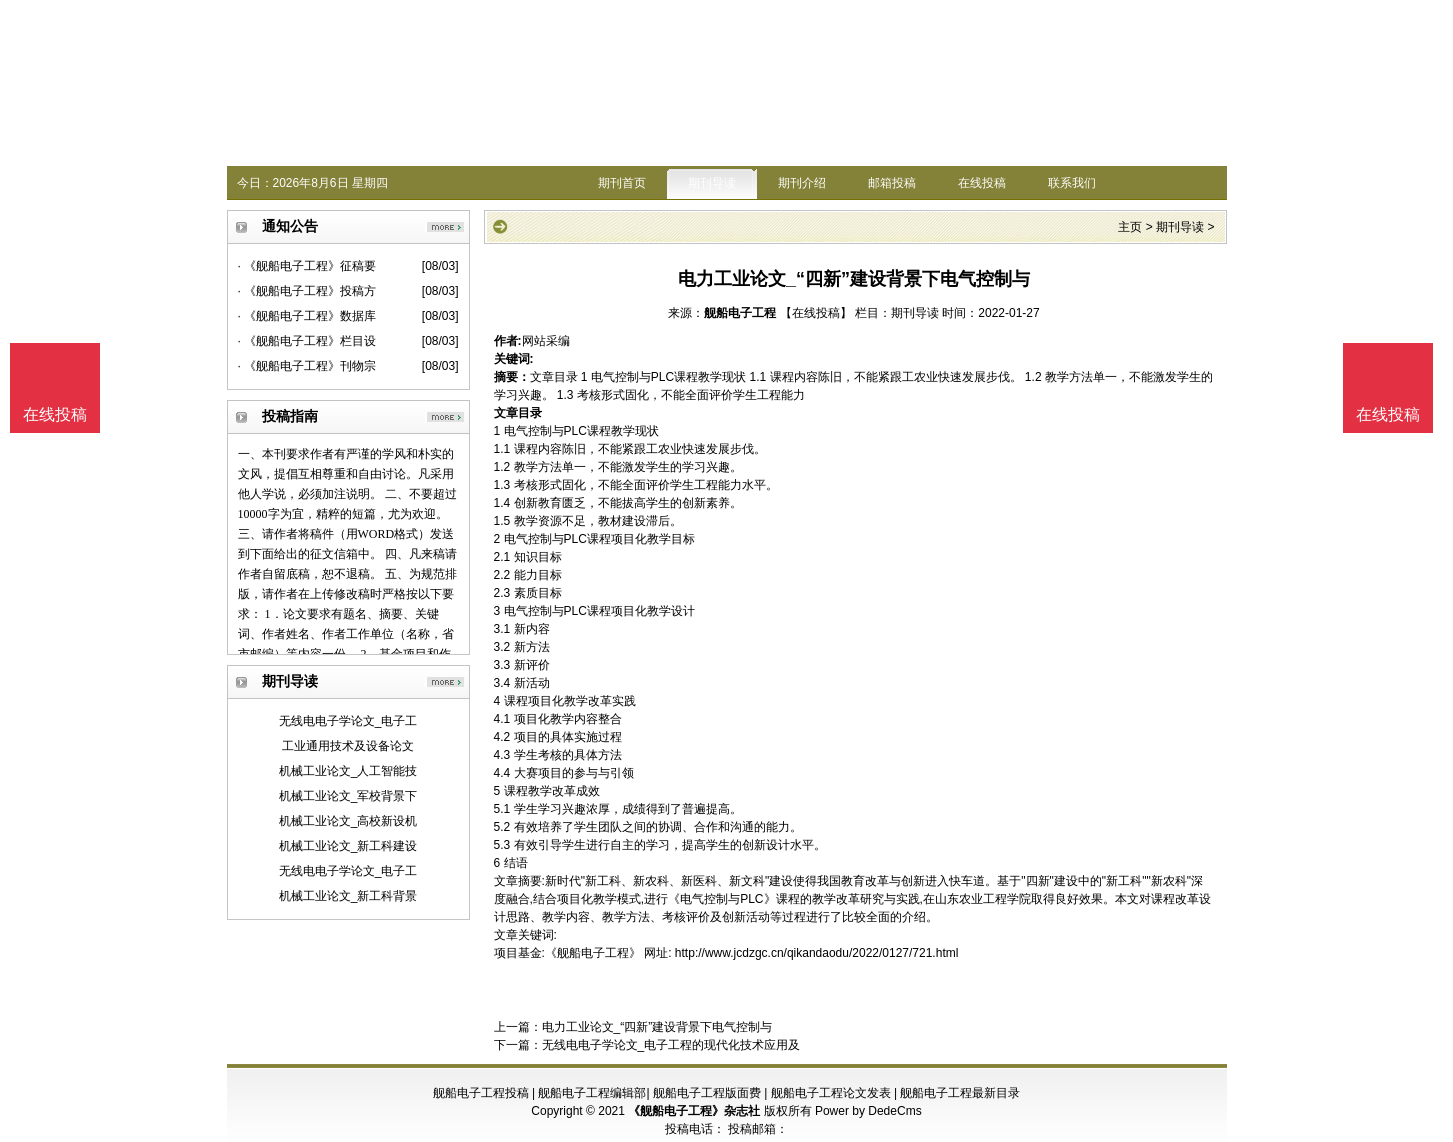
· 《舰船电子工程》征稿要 (307, 266)
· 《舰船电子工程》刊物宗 (307, 366)
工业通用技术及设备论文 (348, 746)
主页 (1130, 227)
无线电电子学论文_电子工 (348, 721)
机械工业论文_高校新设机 (348, 821)
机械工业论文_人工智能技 (348, 771)
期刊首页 (622, 183)
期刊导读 (712, 183)
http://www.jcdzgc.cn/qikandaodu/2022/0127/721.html (817, 953)
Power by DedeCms (868, 1111)
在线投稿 (982, 183)
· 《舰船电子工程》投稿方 (307, 291)
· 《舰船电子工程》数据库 (307, 316)
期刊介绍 (802, 183)
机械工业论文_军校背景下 (348, 796)
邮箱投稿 (892, 183)
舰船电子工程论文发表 (831, 1093)
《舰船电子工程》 (593, 953)
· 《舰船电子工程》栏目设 (307, 341)
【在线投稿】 (816, 313)
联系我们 (1072, 183)
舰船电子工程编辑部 (592, 1093)
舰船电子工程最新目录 (960, 1093)
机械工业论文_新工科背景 (348, 896)
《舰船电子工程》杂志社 (694, 1111)
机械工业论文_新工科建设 (348, 846)
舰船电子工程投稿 (481, 1093)
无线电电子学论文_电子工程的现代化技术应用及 (671, 1045)
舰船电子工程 (740, 313)
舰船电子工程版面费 (707, 1093)
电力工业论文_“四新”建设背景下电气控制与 (657, 1027)
